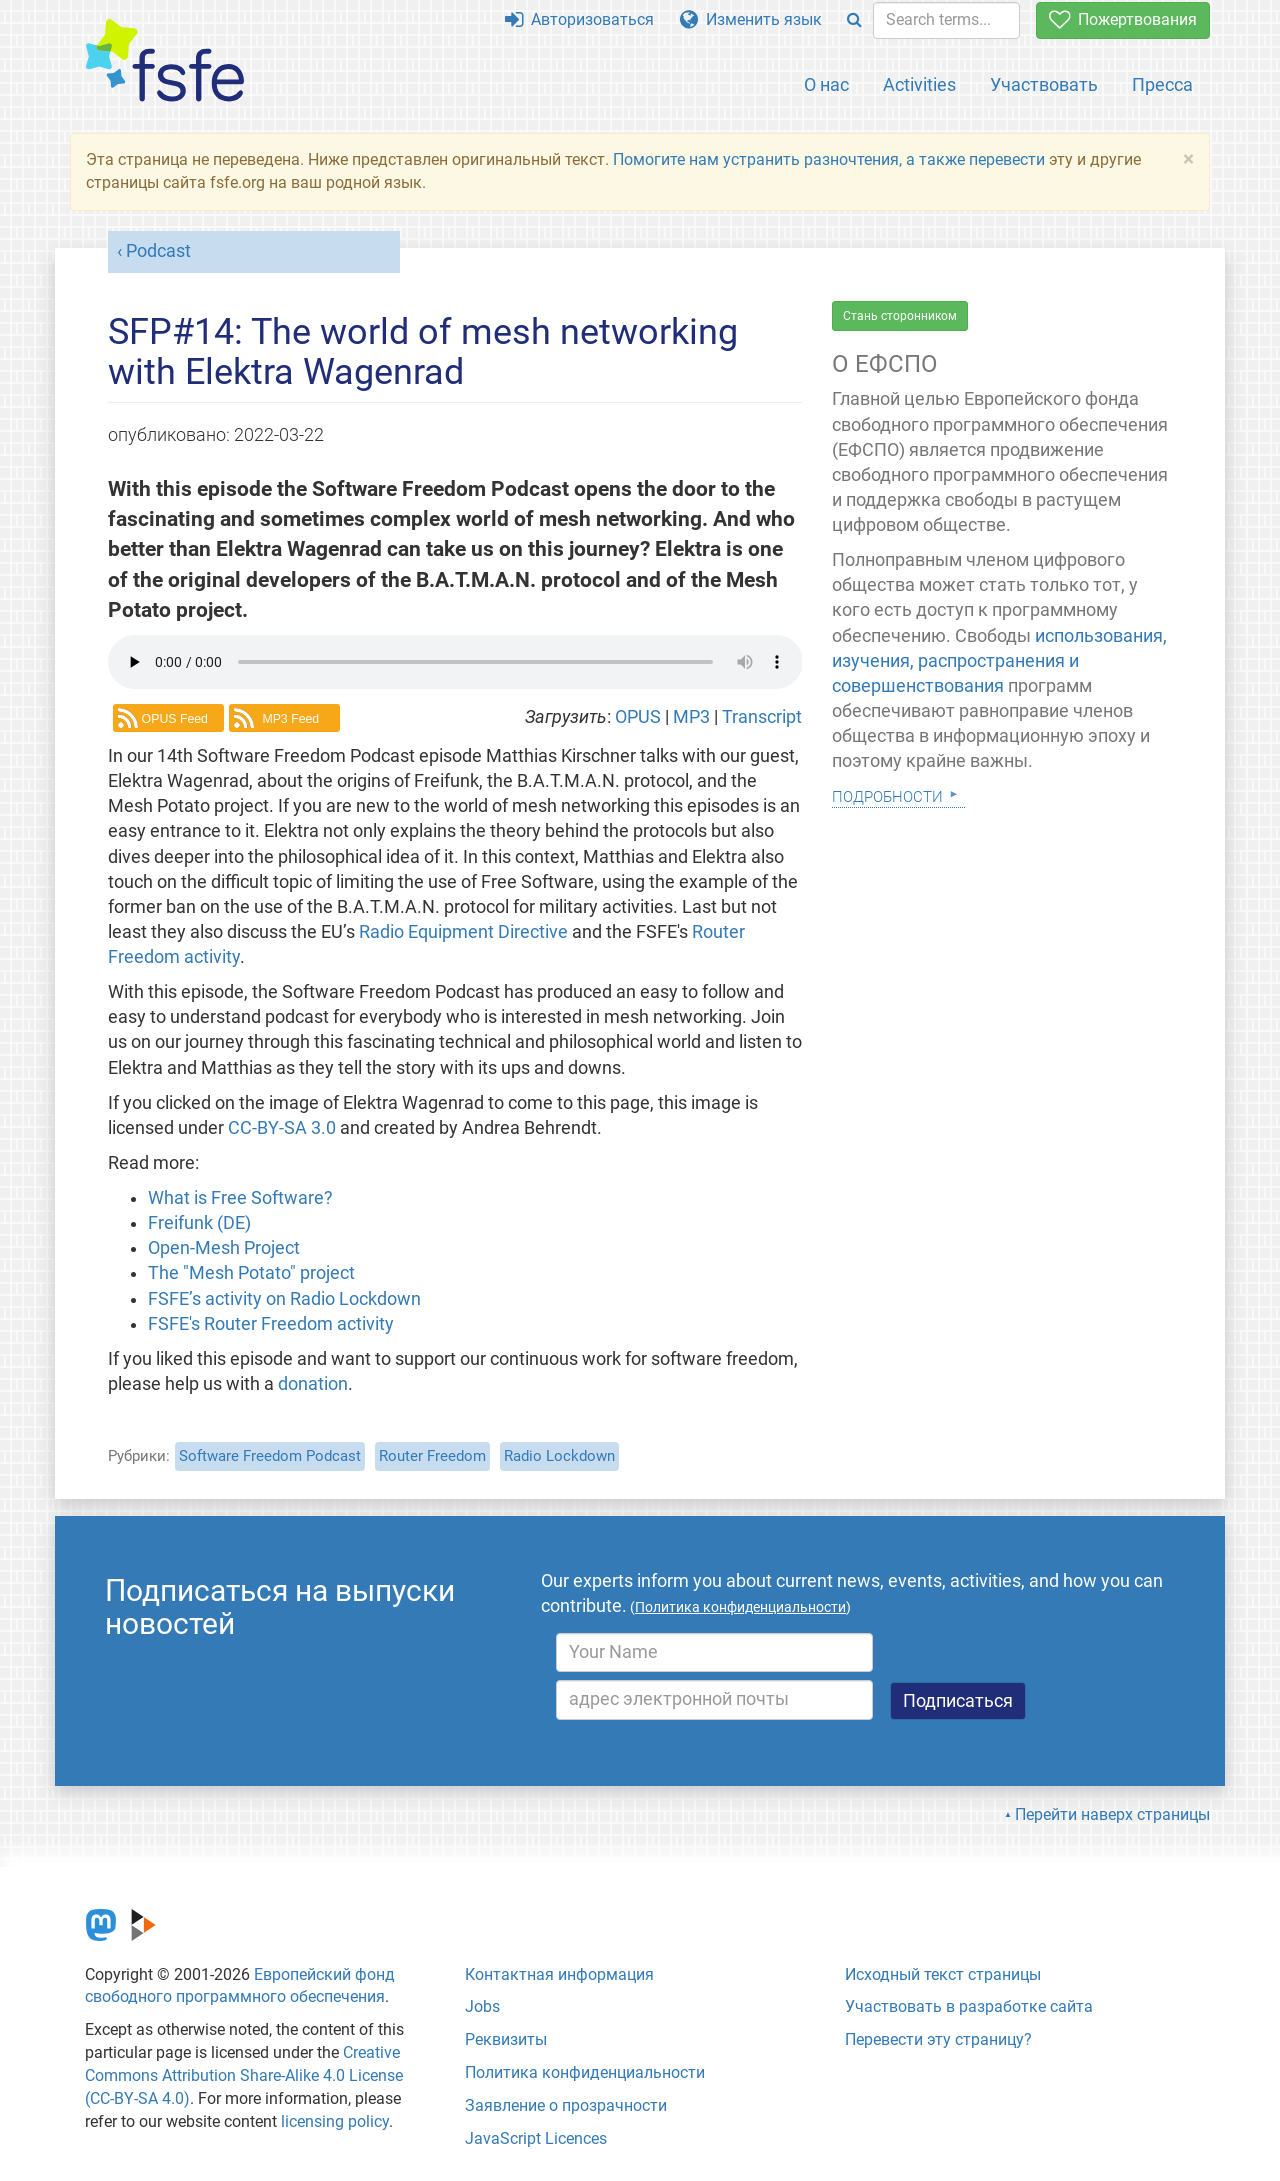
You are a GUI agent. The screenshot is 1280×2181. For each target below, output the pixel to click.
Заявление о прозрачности (566, 2105)
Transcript (762, 717)
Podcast (158, 251)
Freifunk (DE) (199, 1223)
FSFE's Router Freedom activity (271, 1324)
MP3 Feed (290, 719)
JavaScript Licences (536, 2138)
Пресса (1162, 84)
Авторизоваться (579, 19)
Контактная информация (559, 1974)
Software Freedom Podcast (270, 1456)
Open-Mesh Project (224, 1248)
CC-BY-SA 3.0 (282, 1128)
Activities (919, 84)
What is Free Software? (240, 1198)
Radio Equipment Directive (463, 932)
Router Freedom (432, 1456)
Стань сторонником (900, 316)
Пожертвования (1123, 19)
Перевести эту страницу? (938, 2039)
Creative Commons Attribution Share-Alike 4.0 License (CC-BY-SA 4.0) (244, 2075)
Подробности (887, 794)
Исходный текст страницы (943, 1974)
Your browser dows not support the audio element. (455, 662)
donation (313, 1384)
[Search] (854, 20)
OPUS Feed (175, 719)
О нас (826, 84)
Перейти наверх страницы (1112, 1814)
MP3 (693, 717)
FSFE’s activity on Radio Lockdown (284, 1299)
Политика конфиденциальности (585, 2072)
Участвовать (1044, 84)
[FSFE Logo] (165, 61)
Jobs (482, 2006)
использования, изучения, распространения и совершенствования (999, 661)
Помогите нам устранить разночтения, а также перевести (829, 159)
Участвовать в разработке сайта (969, 2006)
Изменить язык (751, 19)
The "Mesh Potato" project (251, 1273)
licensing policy (335, 2121)
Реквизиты (506, 2039)
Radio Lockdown (559, 1456)
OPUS (640, 717)
